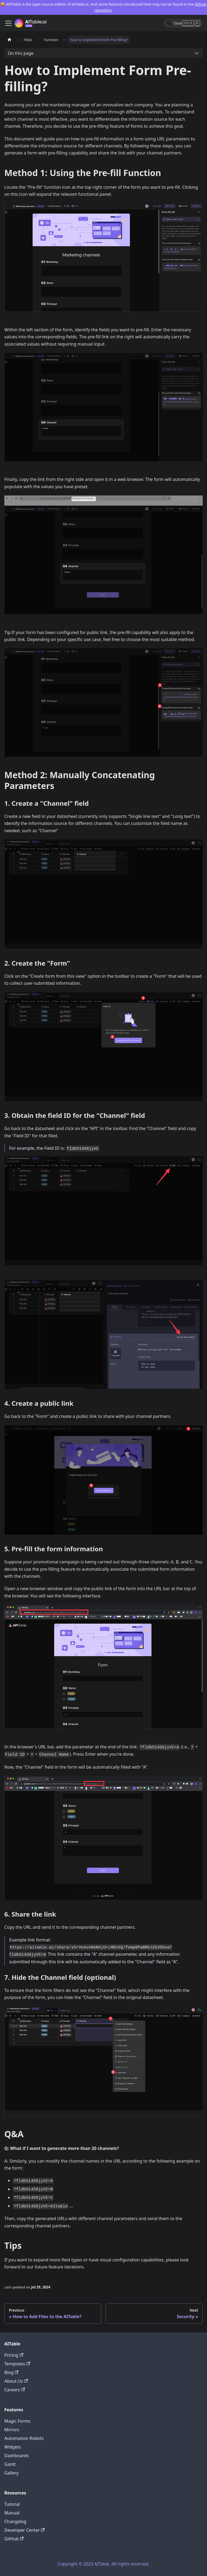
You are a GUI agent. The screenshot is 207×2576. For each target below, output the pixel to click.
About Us (16, 2381)
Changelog (15, 2521)
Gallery (11, 2473)
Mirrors (11, 2430)
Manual (11, 2513)
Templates (17, 2364)
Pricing (13, 2355)
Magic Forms (17, 2421)
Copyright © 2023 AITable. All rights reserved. (103, 2564)
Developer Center (24, 2530)
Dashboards (16, 2456)
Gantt (10, 2464)
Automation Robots (24, 2438)
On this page (21, 53)
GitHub (13, 2539)
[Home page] (9, 40)
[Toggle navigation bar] (8, 23)
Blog (11, 2372)
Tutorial (12, 2504)
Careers (14, 2390)
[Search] (183, 23)
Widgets (12, 2447)
